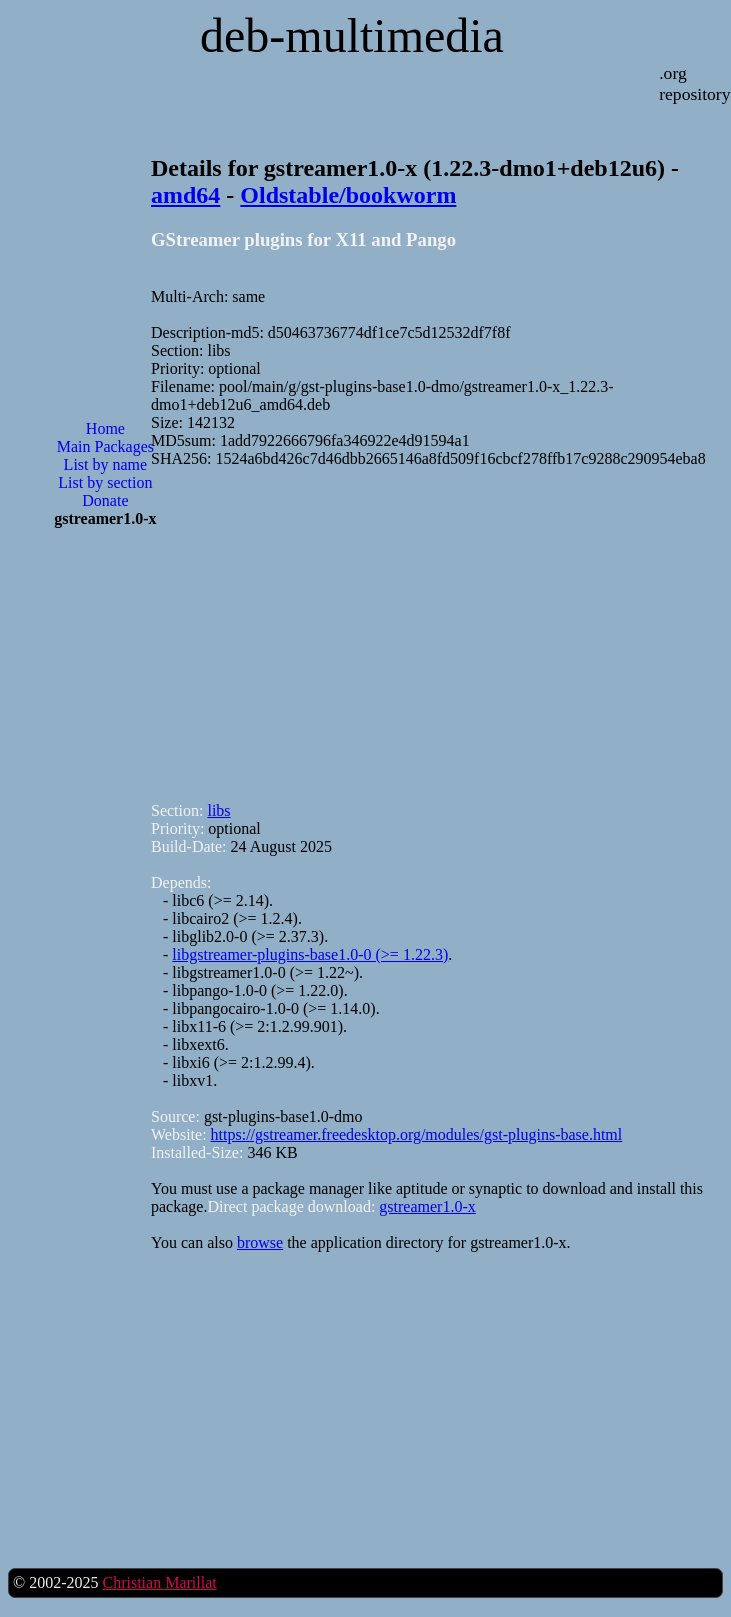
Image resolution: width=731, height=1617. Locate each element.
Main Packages (105, 446)
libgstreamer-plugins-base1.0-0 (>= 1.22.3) (310, 954)
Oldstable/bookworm (348, 195)
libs (218, 810)
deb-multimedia (352, 35)
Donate (105, 500)
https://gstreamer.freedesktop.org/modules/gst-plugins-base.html (417, 1134)
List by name (106, 464)
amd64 (185, 195)
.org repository (694, 83)
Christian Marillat (159, 1582)
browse (260, 1242)
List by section (105, 482)
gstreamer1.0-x (427, 1206)
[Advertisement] (105, 864)
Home (105, 428)
